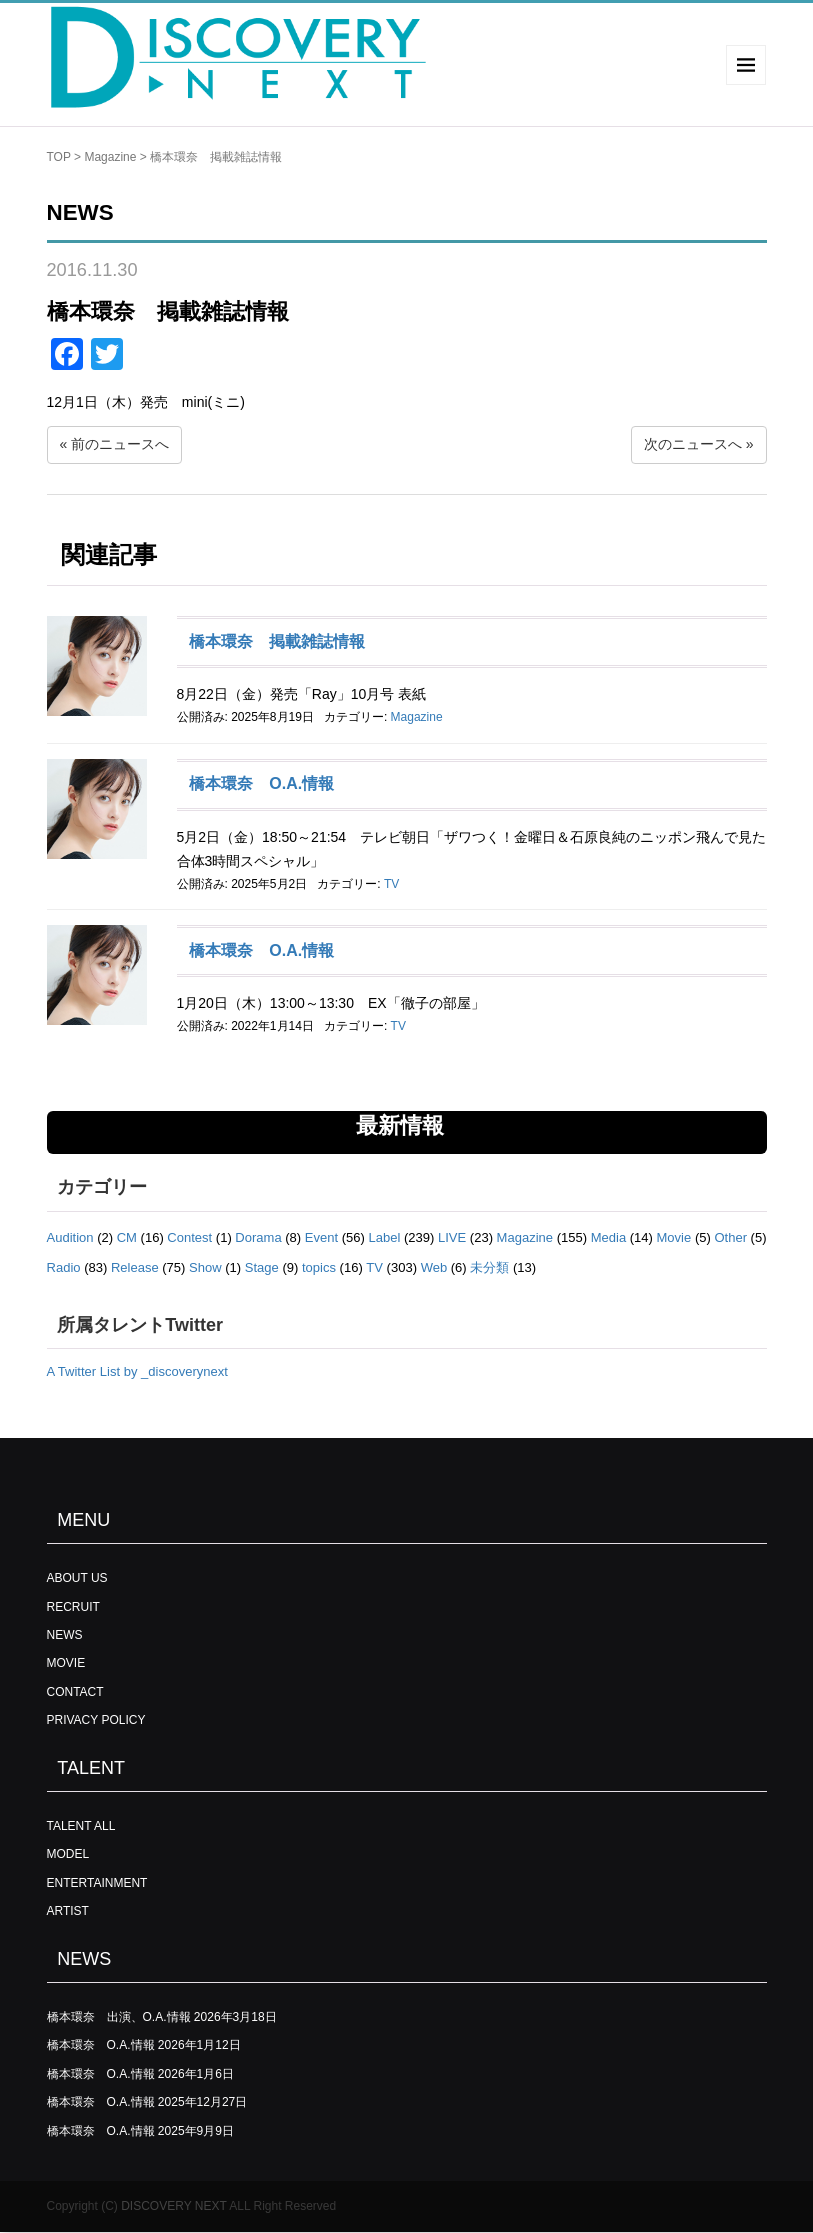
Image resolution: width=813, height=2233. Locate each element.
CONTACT (75, 1692)
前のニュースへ (120, 444)
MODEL (68, 1854)
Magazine (110, 157)
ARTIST (68, 1911)
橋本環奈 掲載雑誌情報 (277, 641)
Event (321, 1237)
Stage (262, 1267)
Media (608, 1237)
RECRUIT (73, 1607)
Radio (64, 1267)
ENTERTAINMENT (97, 1883)
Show (205, 1267)
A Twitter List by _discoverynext (137, 1371)
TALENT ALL (81, 1826)
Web (434, 1267)
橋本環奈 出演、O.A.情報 (119, 2017)
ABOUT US (77, 1578)
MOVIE (66, 1663)
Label (385, 1237)
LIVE (452, 1237)
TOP (59, 157)
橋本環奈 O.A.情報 (261, 783)
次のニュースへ (693, 444)
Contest (189, 1237)
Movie (674, 1237)
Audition (70, 1237)
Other (730, 1237)
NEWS (65, 1635)
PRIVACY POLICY (96, 1720)
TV (391, 884)
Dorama (258, 1237)
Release (135, 1267)
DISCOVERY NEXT (173, 2206)
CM (127, 1237)
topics (319, 1267)
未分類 (489, 1267)
